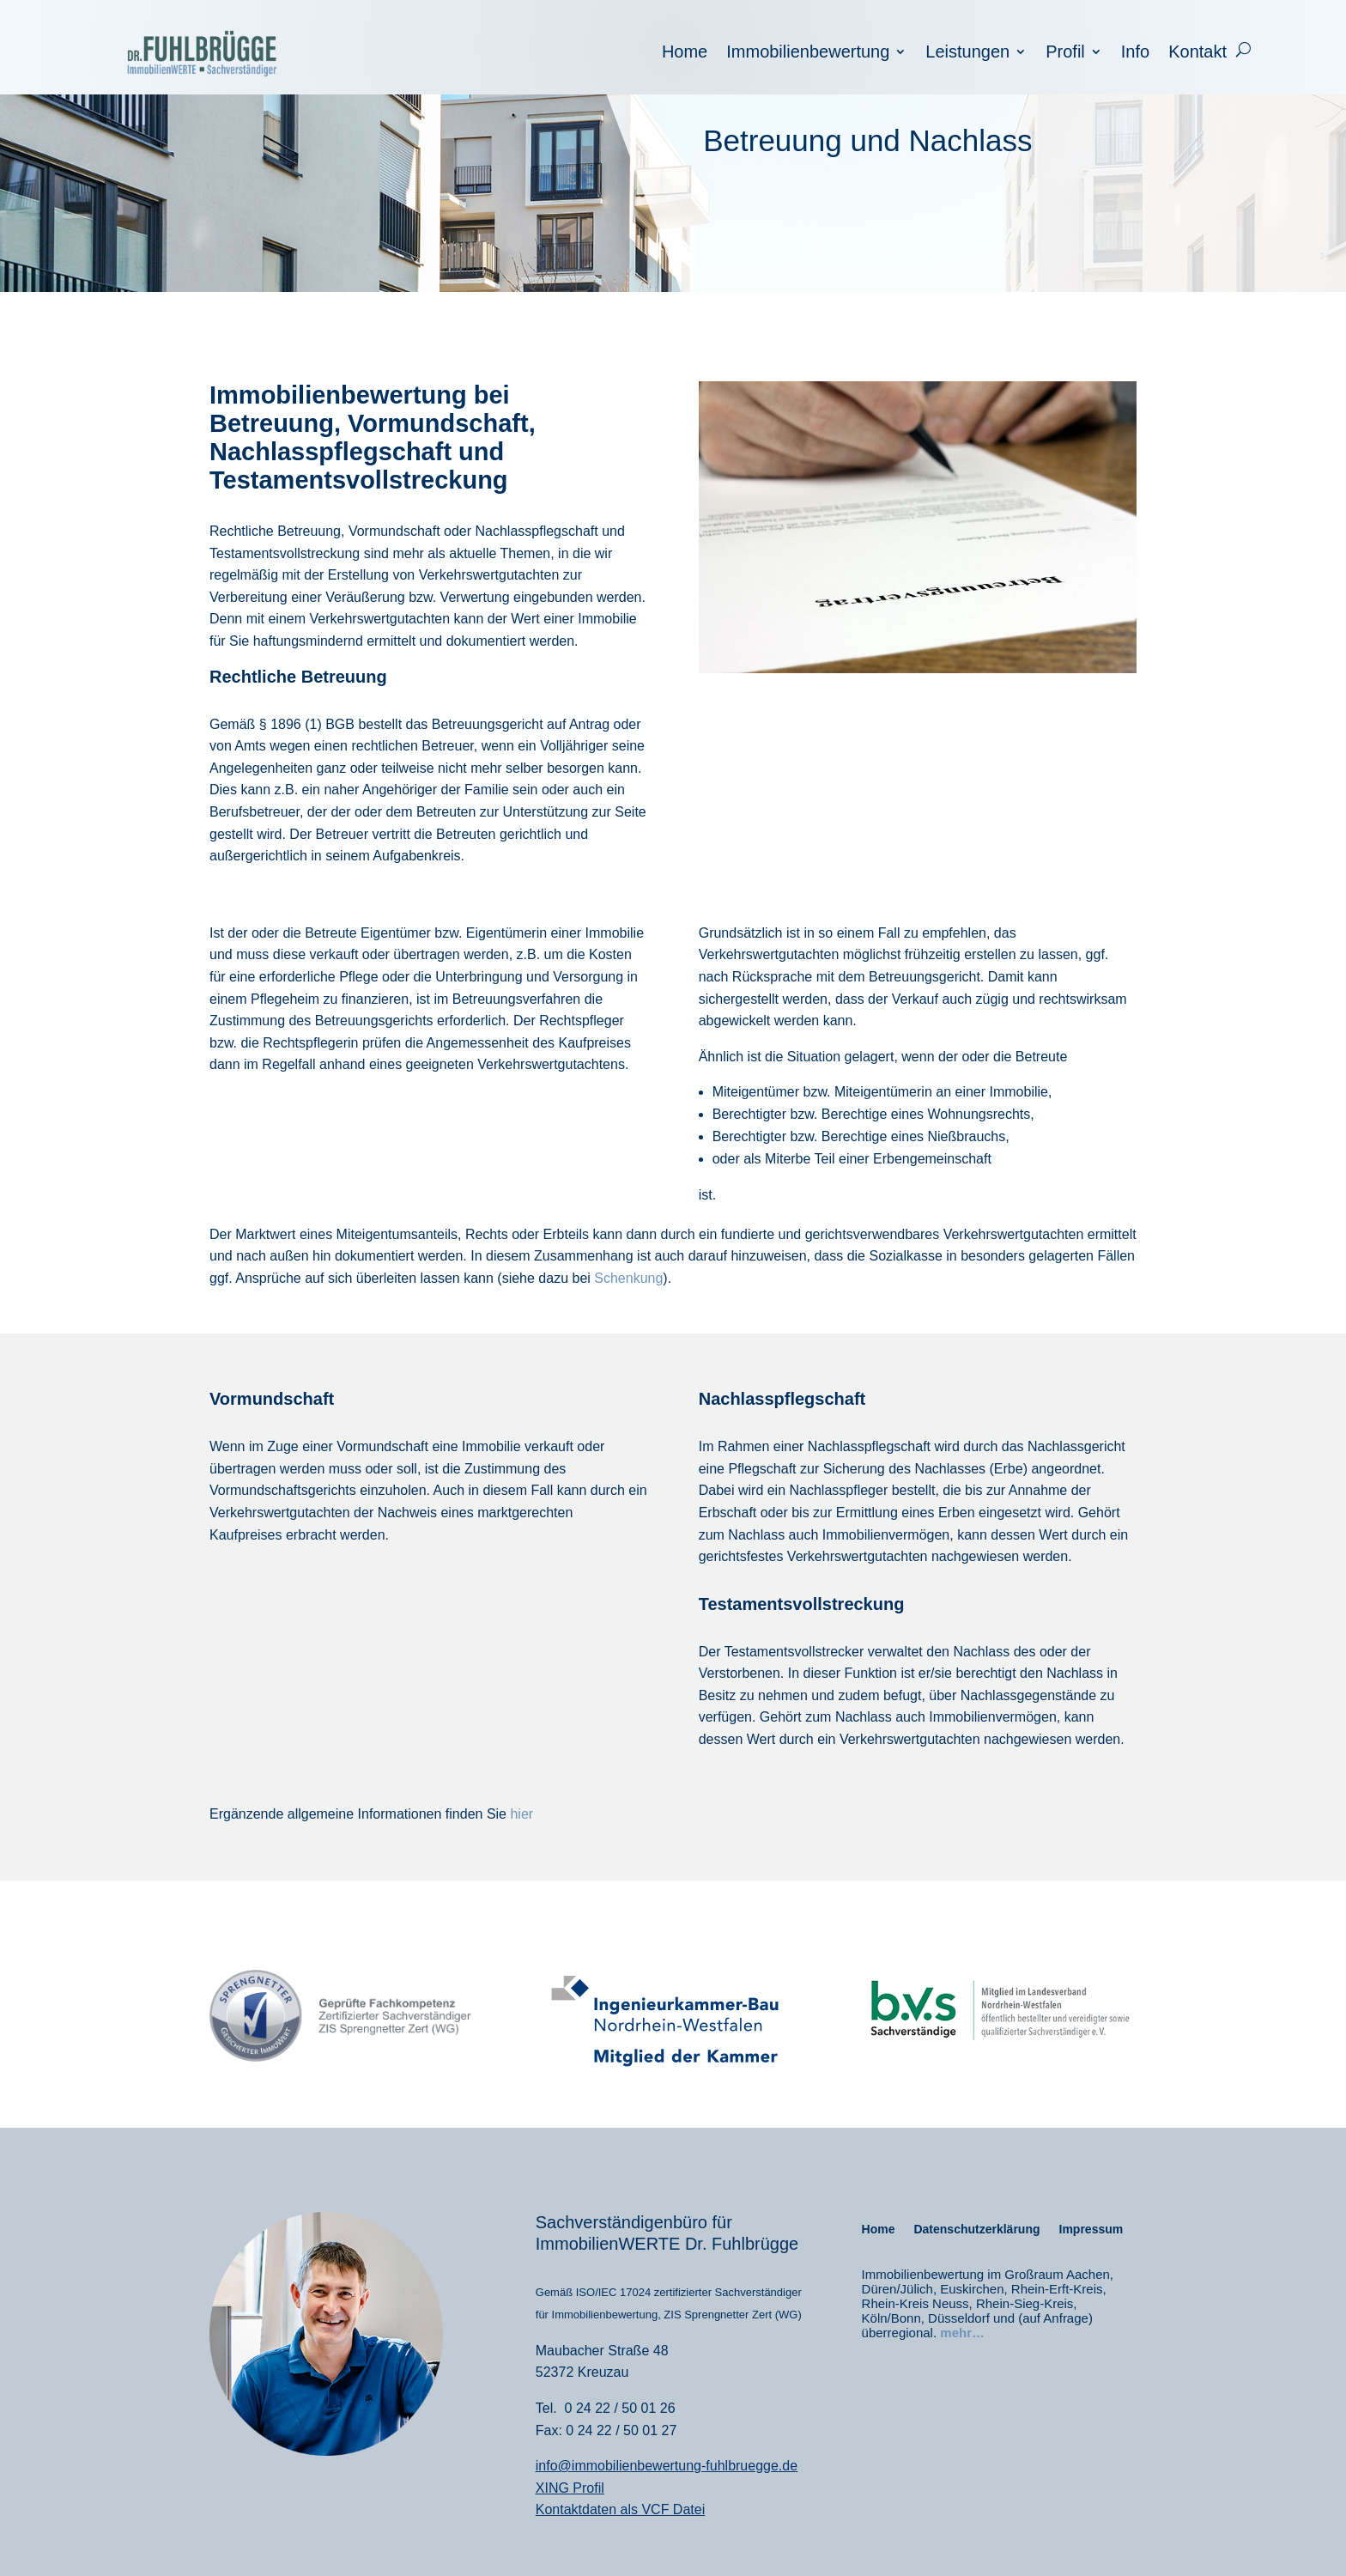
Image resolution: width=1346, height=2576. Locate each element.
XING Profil (570, 2488)
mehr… (962, 2332)
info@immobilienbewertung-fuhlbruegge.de (666, 2465)
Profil (1065, 53)
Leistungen (967, 53)
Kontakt (1197, 53)
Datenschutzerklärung (976, 2229)
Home (684, 53)
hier (521, 1814)
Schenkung (628, 1278)
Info (1135, 53)
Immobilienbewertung (807, 53)
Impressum (1091, 2229)
